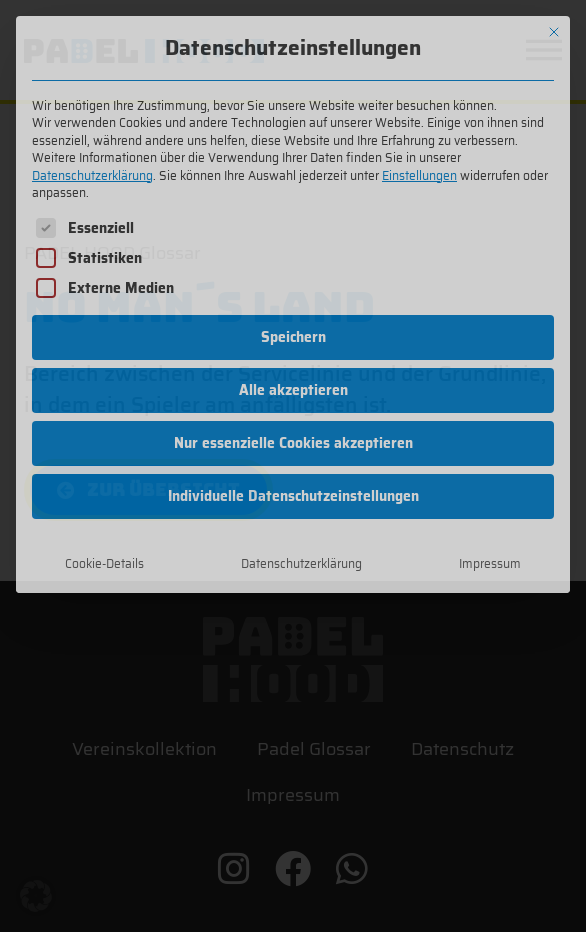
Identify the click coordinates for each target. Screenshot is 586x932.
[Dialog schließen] (554, 32)
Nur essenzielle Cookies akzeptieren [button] (293, 443)
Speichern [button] (293, 337)
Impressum (490, 563)
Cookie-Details (104, 563)
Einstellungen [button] (419, 175)
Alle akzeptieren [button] (293, 390)
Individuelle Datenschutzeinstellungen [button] (293, 496)
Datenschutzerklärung (92, 175)
